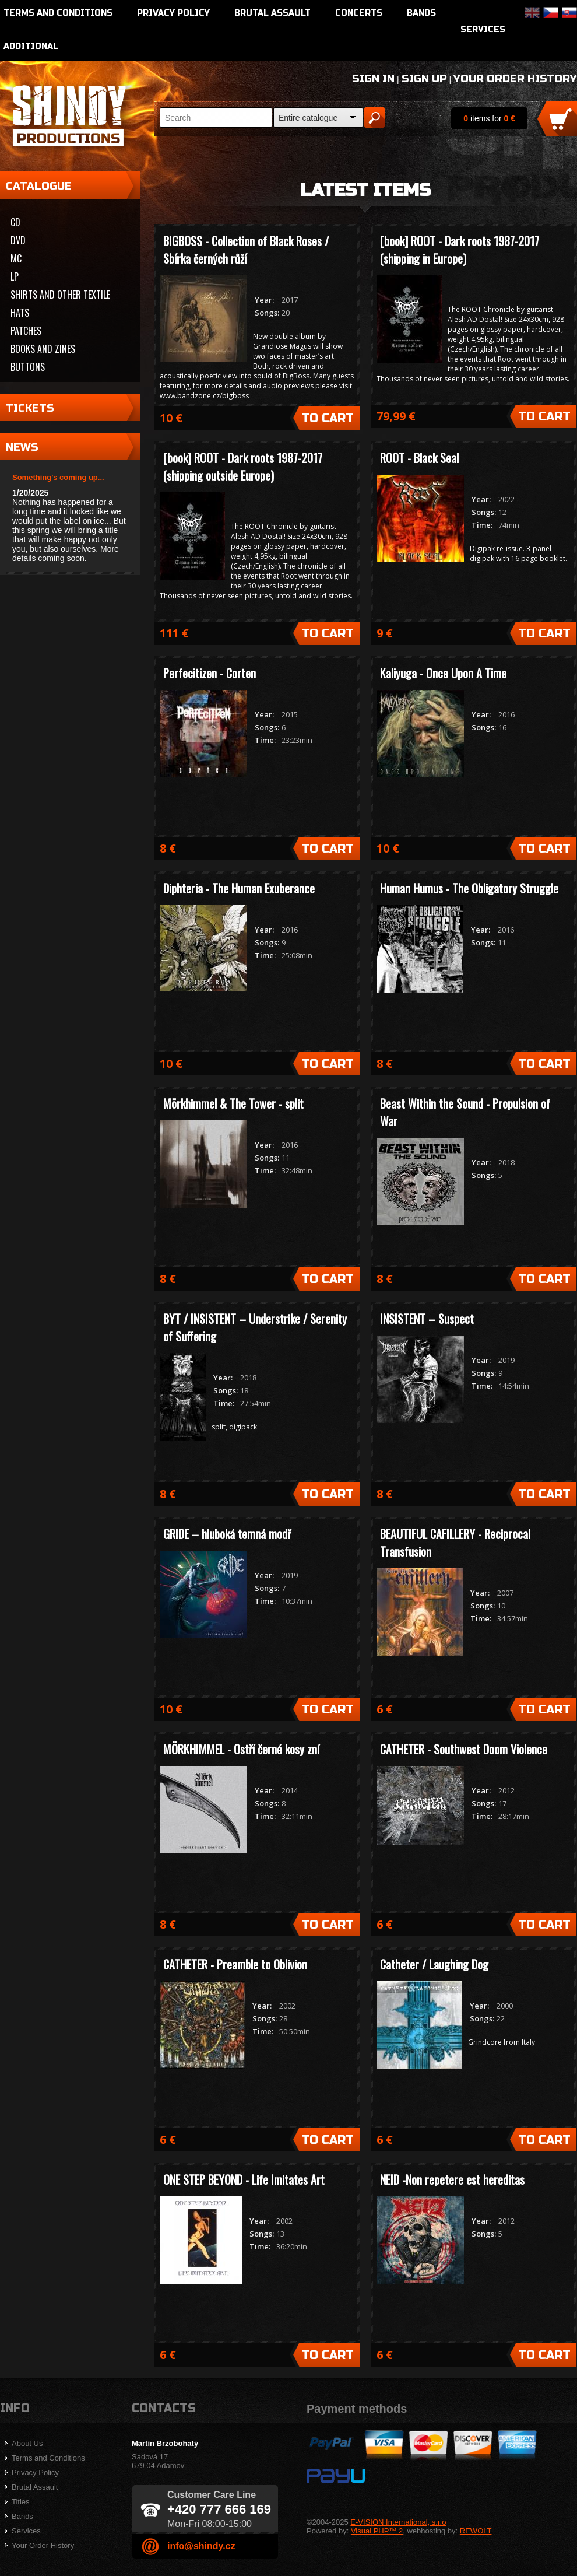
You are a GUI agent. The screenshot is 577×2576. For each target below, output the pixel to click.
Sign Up (424, 78)
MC (16, 258)
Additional (30, 46)
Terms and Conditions (57, 13)
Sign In (373, 78)
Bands (421, 13)
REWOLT (476, 2530)
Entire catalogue (308, 117)
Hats (19, 313)
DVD (18, 240)
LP (14, 276)
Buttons (27, 367)
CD (15, 222)
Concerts (358, 13)
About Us (27, 2443)
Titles (21, 2501)
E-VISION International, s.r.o (398, 2522)
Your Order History (515, 78)
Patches (25, 331)
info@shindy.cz (201, 2546)
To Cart (327, 418)
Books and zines (42, 349)
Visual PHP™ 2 (377, 2530)
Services (482, 29)
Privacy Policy (173, 13)
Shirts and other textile (60, 295)
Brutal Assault (272, 13)
